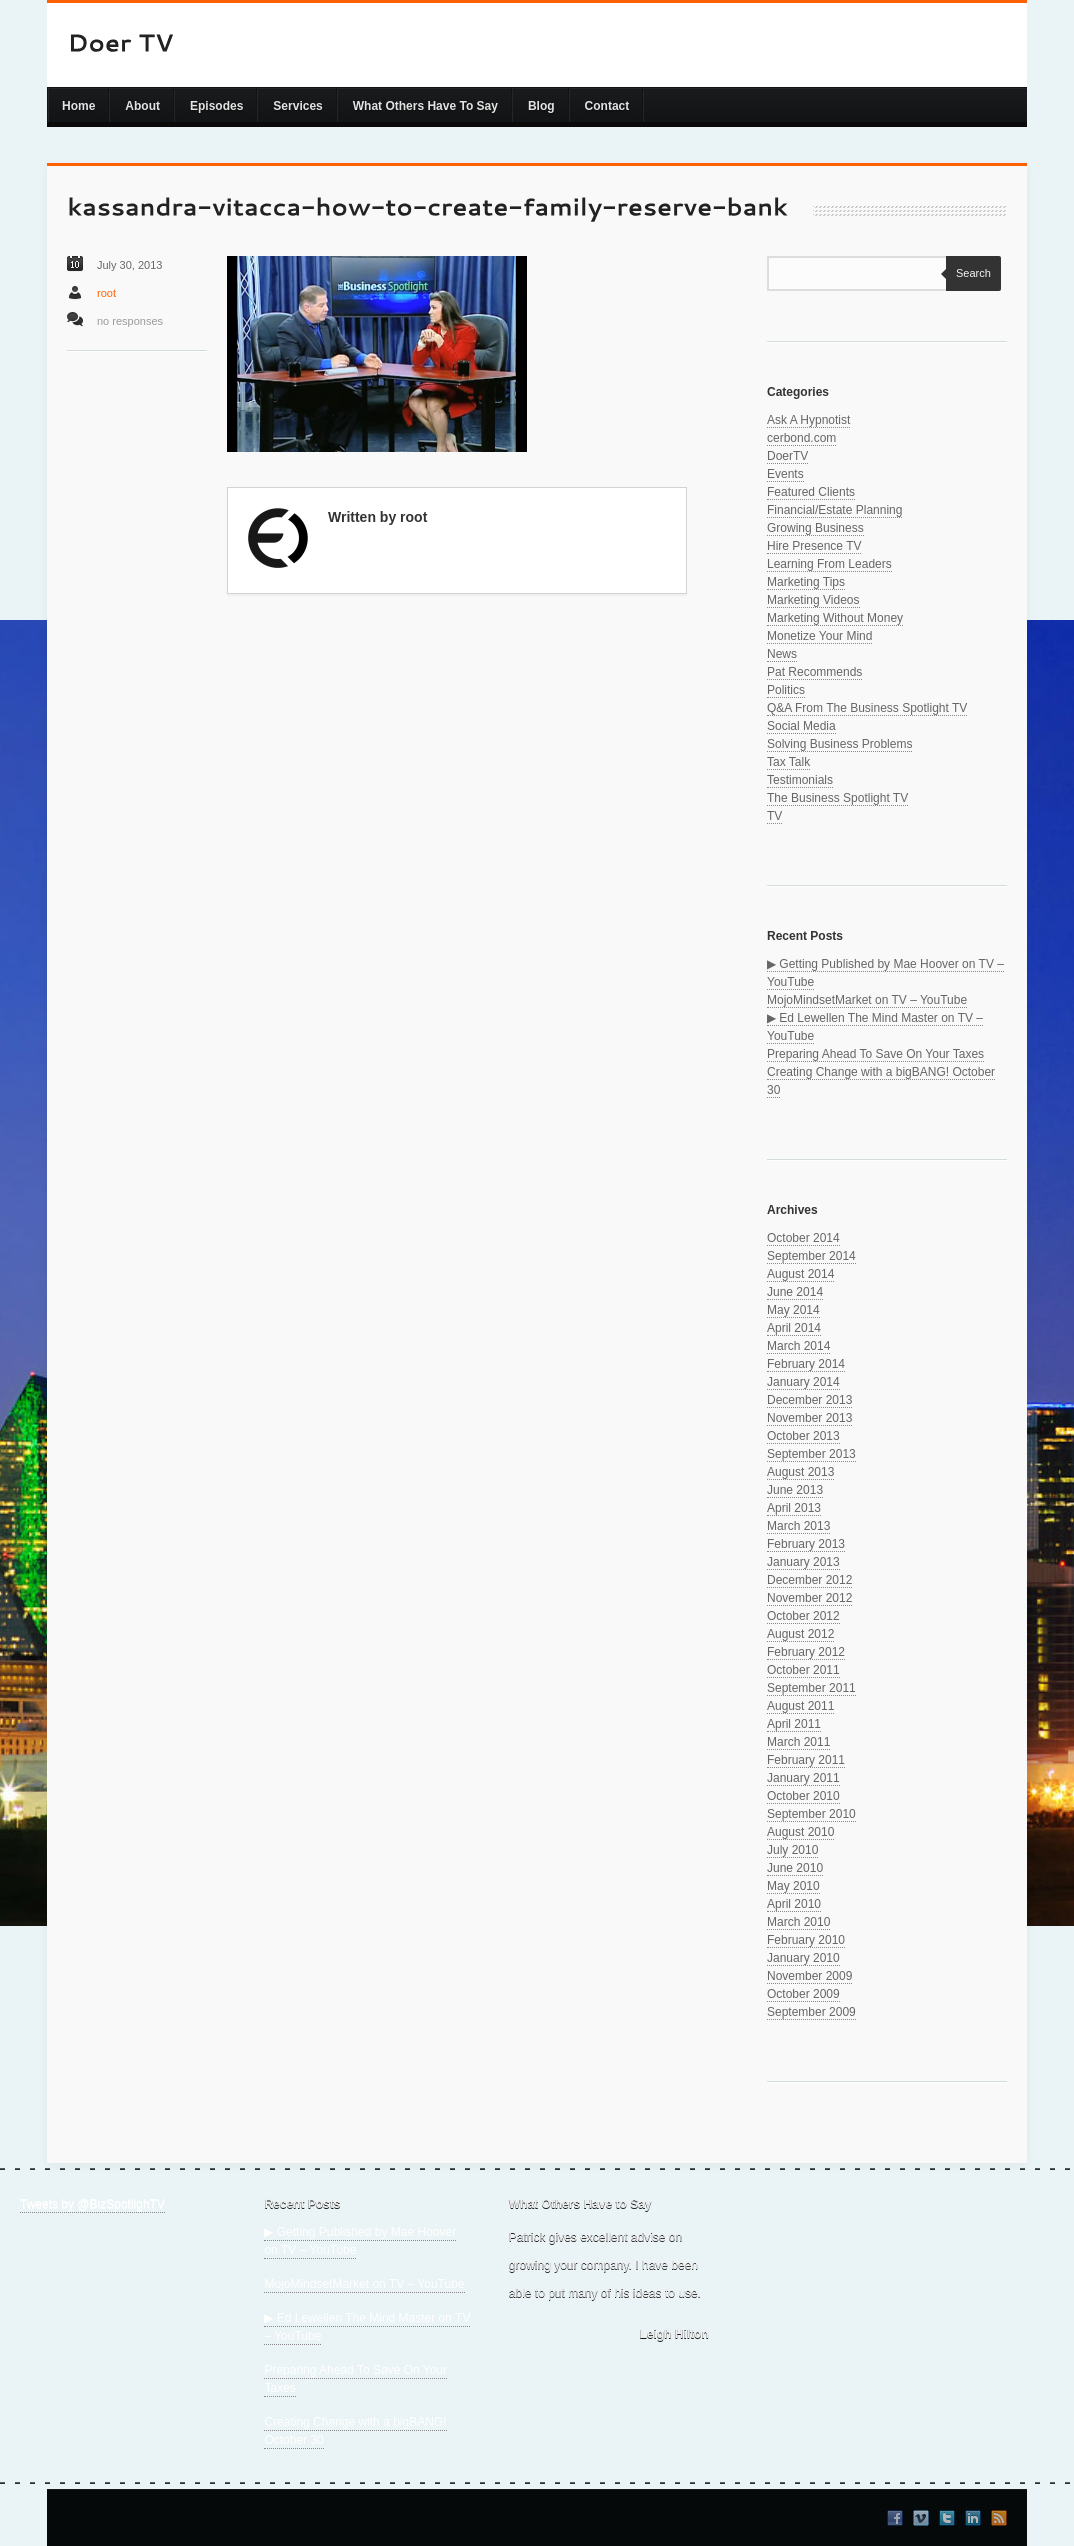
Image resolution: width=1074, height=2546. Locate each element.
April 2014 (794, 1328)
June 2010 (795, 1868)
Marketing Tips (806, 582)
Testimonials (800, 780)
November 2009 (809, 1976)
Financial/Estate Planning (834, 510)
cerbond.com (801, 438)
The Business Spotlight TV (837, 798)
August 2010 (800, 1832)
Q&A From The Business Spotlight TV (867, 708)
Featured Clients (811, 492)
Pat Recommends (814, 672)
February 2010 (806, 1940)
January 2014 (803, 1382)
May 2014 (793, 1310)
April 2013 (794, 1508)
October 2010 (803, 1796)
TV (774, 816)
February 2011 (806, 1760)
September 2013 (811, 1454)
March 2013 (798, 1526)
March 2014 (798, 1346)
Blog (541, 106)
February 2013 (806, 1544)
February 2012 (806, 1652)
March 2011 (798, 1742)
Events (785, 474)
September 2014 (811, 1256)
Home (78, 106)
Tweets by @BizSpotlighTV (92, 2204)
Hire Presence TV (814, 546)
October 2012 (803, 1616)
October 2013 (803, 1436)
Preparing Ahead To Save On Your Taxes (875, 1054)
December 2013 (809, 1400)
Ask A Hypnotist (808, 420)
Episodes (216, 106)
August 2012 (800, 1634)
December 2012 (809, 1580)
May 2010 (793, 1886)
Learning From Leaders (829, 564)
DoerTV (787, 456)
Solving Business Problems (839, 744)
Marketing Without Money (835, 618)
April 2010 (794, 1904)
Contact (607, 106)
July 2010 (792, 1850)
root (106, 293)
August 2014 (800, 1274)
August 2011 (800, 1706)
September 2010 (811, 1814)
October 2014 (803, 1238)
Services (297, 106)
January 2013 (803, 1562)
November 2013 (809, 1418)
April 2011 (794, 1724)
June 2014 (795, 1292)
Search (968, 273)
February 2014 (806, 1364)
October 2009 (803, 1994)
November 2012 (809, 1598)
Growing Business (815, 528)
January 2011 (803, 1778)
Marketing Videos (813, 600)
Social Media (801, 726)
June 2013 (795, 1490)
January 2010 (803, 1958)
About (142, 106)
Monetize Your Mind (819, 636)
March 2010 (798, 1922)
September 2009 (811, 2012)
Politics (786, 690)
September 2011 (811, 1688)
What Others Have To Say (425, 106)
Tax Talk (788, 762)
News (782, 654)
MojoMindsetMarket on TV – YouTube (867, 1000)
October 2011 (803, 1670)
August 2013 (800, 1472)
